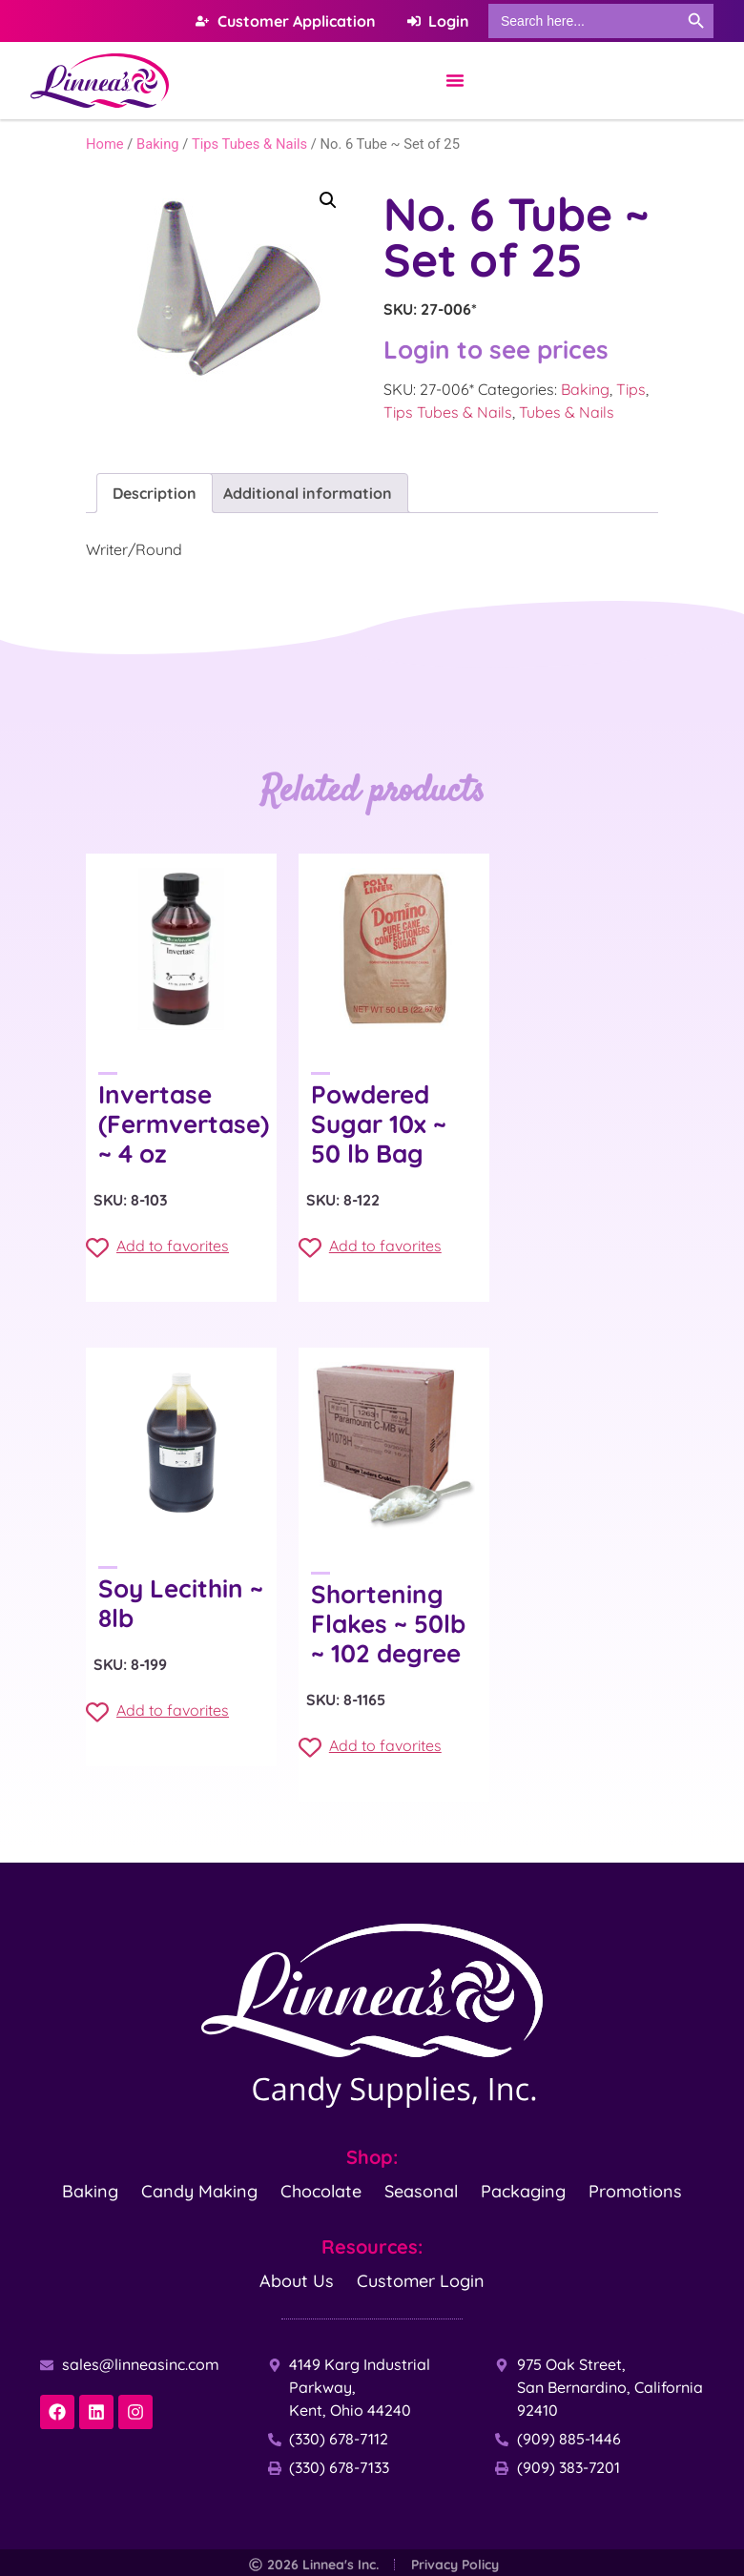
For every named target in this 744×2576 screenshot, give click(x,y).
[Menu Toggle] (455, 80)
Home (105, 144)
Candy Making (199, 2190)
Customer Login (421, 2280)
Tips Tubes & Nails (249, 144)
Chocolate (321, 2190)
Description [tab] (154, 493)
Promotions (635, 2190)
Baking (157, 144)
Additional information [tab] (307, 493)
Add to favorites (157, 1247)
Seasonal (421, 2190)
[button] (328, 200)
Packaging (523, 2190)
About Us (296, 2280)
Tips (631, 389)
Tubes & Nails (566, 412)
